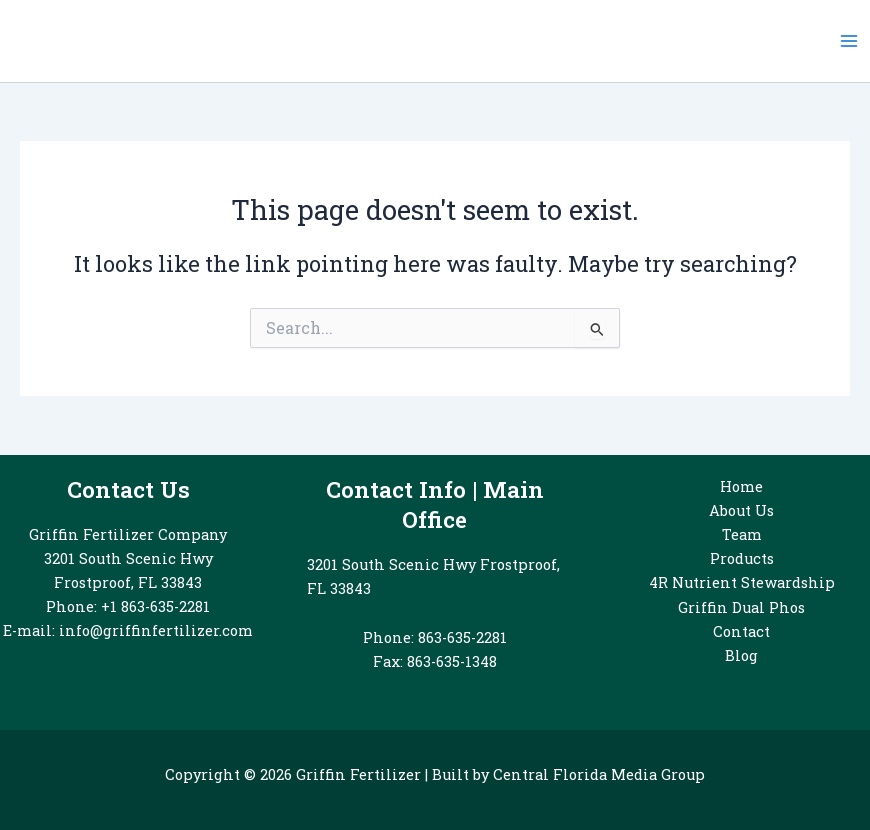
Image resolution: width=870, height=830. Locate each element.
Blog (741, 655)
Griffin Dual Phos (741, 607)
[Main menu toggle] (849, 41)
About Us (741, 510)
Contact (741, 631)
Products (742, 558)
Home (741, 486)
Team (742, 534)
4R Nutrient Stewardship (742, 582)
